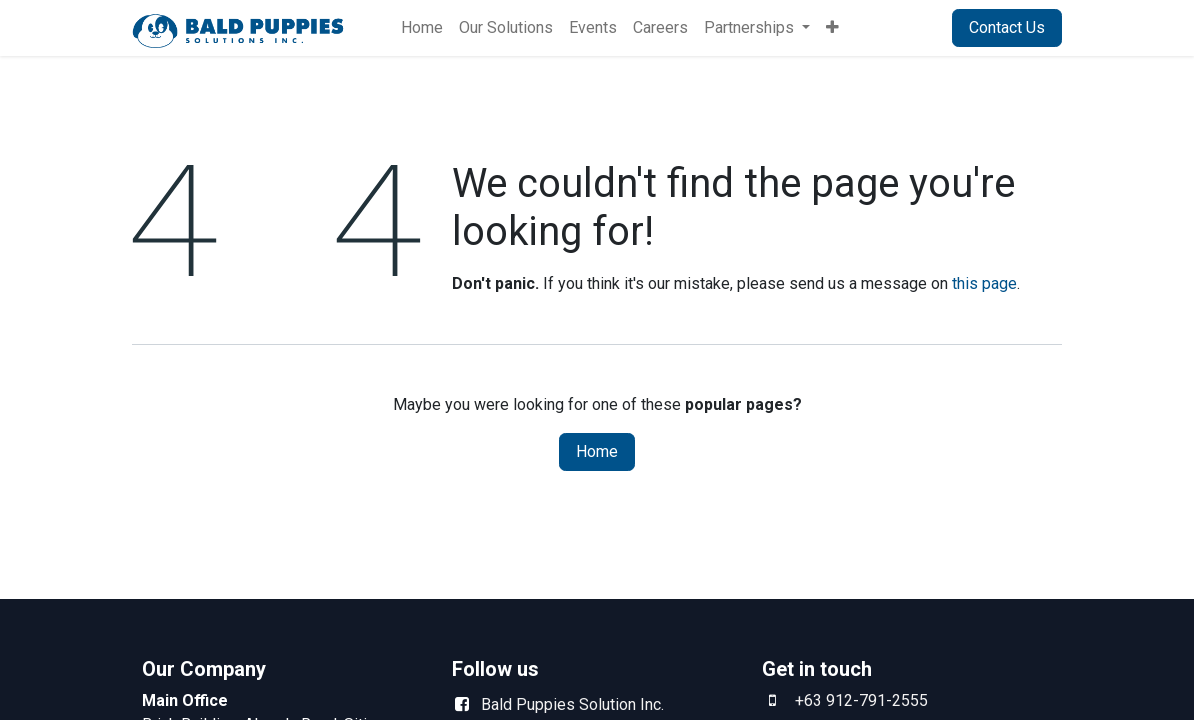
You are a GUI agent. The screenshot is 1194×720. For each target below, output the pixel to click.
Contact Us (1007, 27)
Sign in (903, 27)
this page (984, 283)
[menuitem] (422, 28)
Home (597, 451)
